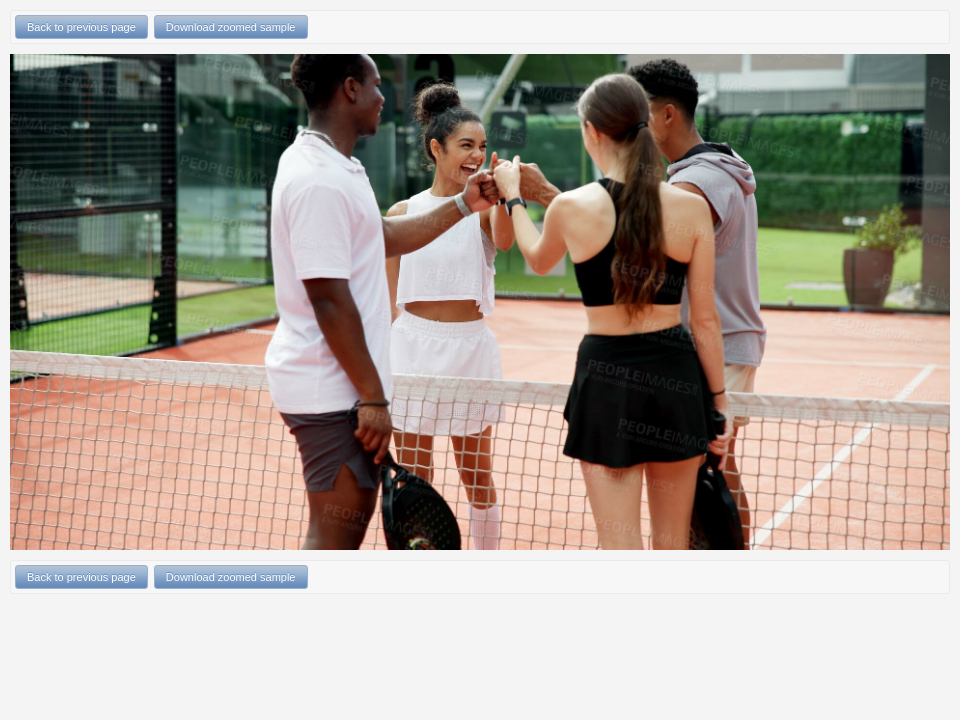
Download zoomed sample (231, 27)
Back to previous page (81, 27)
